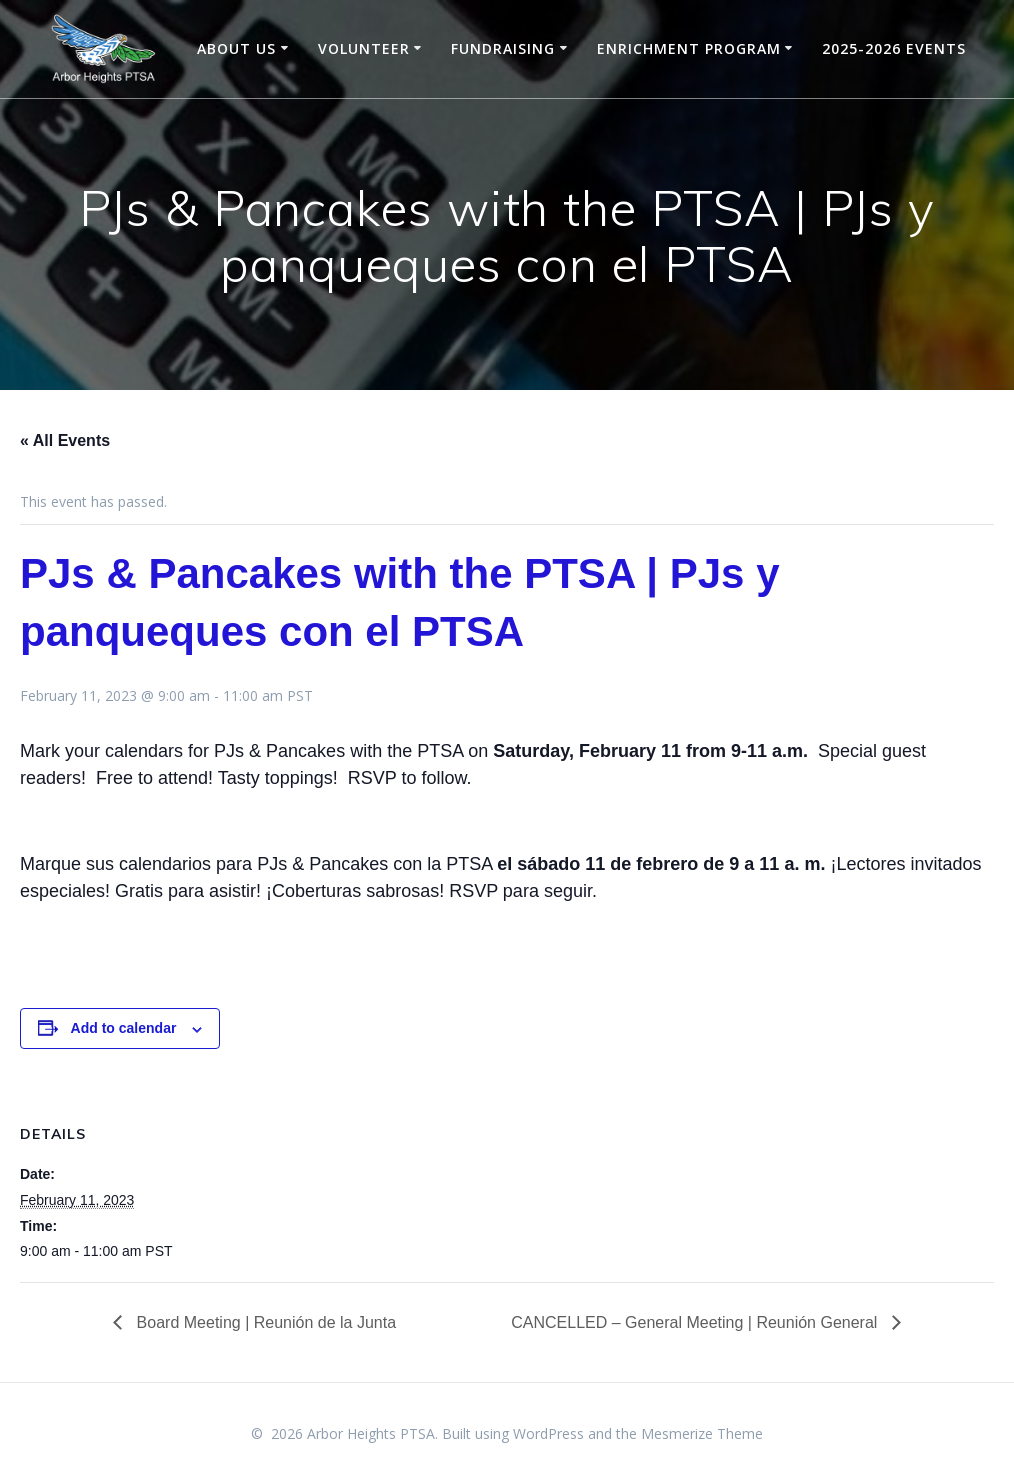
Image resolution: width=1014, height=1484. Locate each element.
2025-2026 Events (894, 48)
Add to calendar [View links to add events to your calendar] (124, 1028)
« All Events (65, 440)
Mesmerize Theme (702, 1433)
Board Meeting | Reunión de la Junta (264, 1322)
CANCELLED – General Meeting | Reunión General (696, 1322)
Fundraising (503, 48)
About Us (236, 48)
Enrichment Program (689, 48)
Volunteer (364, 48)
